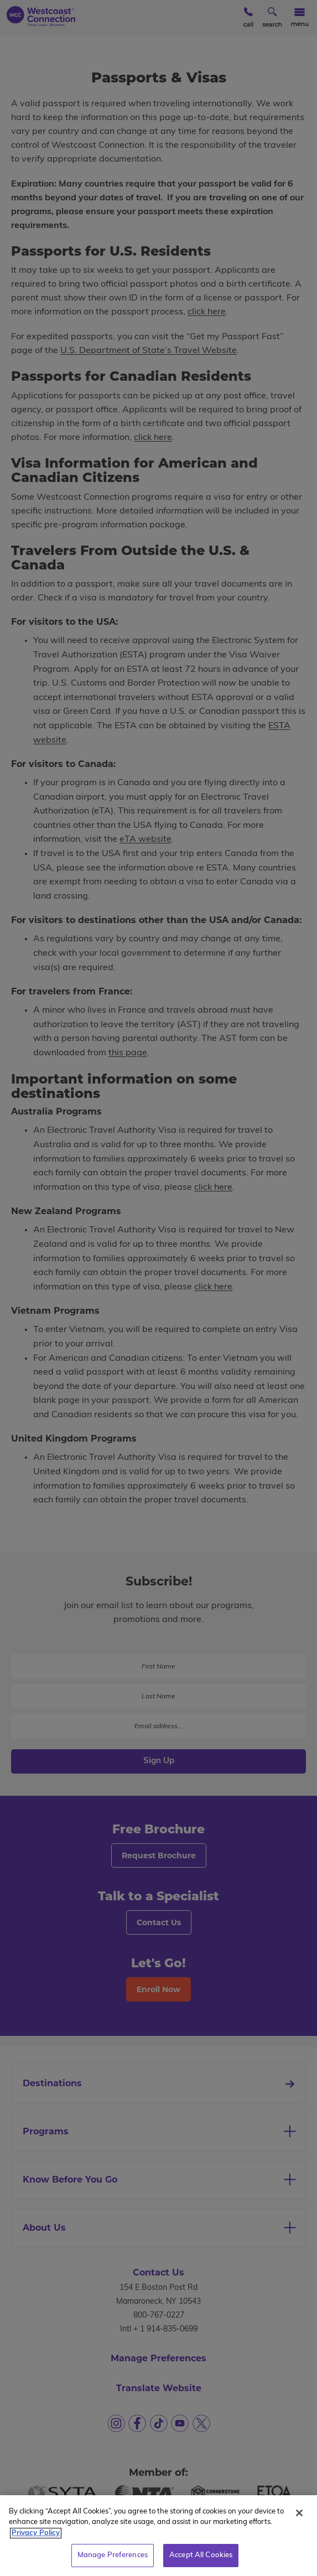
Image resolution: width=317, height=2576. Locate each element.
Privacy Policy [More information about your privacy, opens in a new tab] (36, 2540)
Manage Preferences (112, 2563)
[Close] (299, 2520)
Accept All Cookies (200, 2563)
